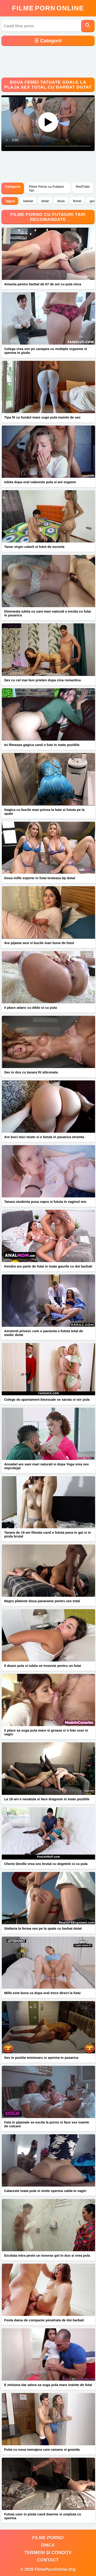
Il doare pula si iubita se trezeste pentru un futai (42, 1666)
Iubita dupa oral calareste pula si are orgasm (40, 482)
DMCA (48, 2545)
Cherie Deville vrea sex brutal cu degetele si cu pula (45, 1864)
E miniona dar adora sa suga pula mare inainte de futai (48, 2385)
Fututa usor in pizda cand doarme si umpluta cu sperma (42, 2516)
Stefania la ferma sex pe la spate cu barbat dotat (43, 1928)
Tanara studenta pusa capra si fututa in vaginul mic (45, 1201)
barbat (28, 201)
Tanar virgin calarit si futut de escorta (34, 547)
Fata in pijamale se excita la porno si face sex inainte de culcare (46, 2124)
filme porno (48, 2537)
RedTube (82, 186)
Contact (48, 2560)
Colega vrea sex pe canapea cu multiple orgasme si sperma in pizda (45, 351)
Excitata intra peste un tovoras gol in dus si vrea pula (47, 2255)
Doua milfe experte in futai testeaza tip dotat (39, 878)
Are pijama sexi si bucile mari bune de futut (39, 943)
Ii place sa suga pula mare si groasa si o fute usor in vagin (46, 1732)
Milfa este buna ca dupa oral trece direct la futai (42, 1993)
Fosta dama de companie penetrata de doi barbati (44, 2320)
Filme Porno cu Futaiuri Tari (46, 188)
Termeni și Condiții (48, 2552)
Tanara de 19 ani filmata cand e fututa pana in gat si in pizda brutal (47, 1534)
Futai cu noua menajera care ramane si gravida (42, 2449)
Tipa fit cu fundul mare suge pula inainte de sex (42, 417)
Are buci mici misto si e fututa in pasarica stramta (44, 1137)
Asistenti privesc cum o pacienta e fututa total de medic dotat (43, 1333)
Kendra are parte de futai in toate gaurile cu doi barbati (48, 1266)
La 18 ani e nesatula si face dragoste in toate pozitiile (46, 1799)
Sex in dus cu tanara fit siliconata (31, 1072)
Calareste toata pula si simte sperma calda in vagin (45, 2191)
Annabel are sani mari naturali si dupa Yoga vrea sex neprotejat (46, 1466)
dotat (45, 201)
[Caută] (88, 26)
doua (61, 201)
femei (77, 201)
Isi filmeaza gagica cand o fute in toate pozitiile (41, 745)
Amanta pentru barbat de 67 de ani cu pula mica (42, 284)
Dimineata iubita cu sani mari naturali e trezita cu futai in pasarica (47, 613)
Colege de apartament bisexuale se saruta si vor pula (46, 1399)
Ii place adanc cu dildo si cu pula (30, 1007)
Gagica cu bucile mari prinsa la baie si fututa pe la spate (44, 811)
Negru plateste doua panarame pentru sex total (42, 1601)
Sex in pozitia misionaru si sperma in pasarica (41, 2057)
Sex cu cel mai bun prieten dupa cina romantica (42, 680)
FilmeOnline (48, 8)
